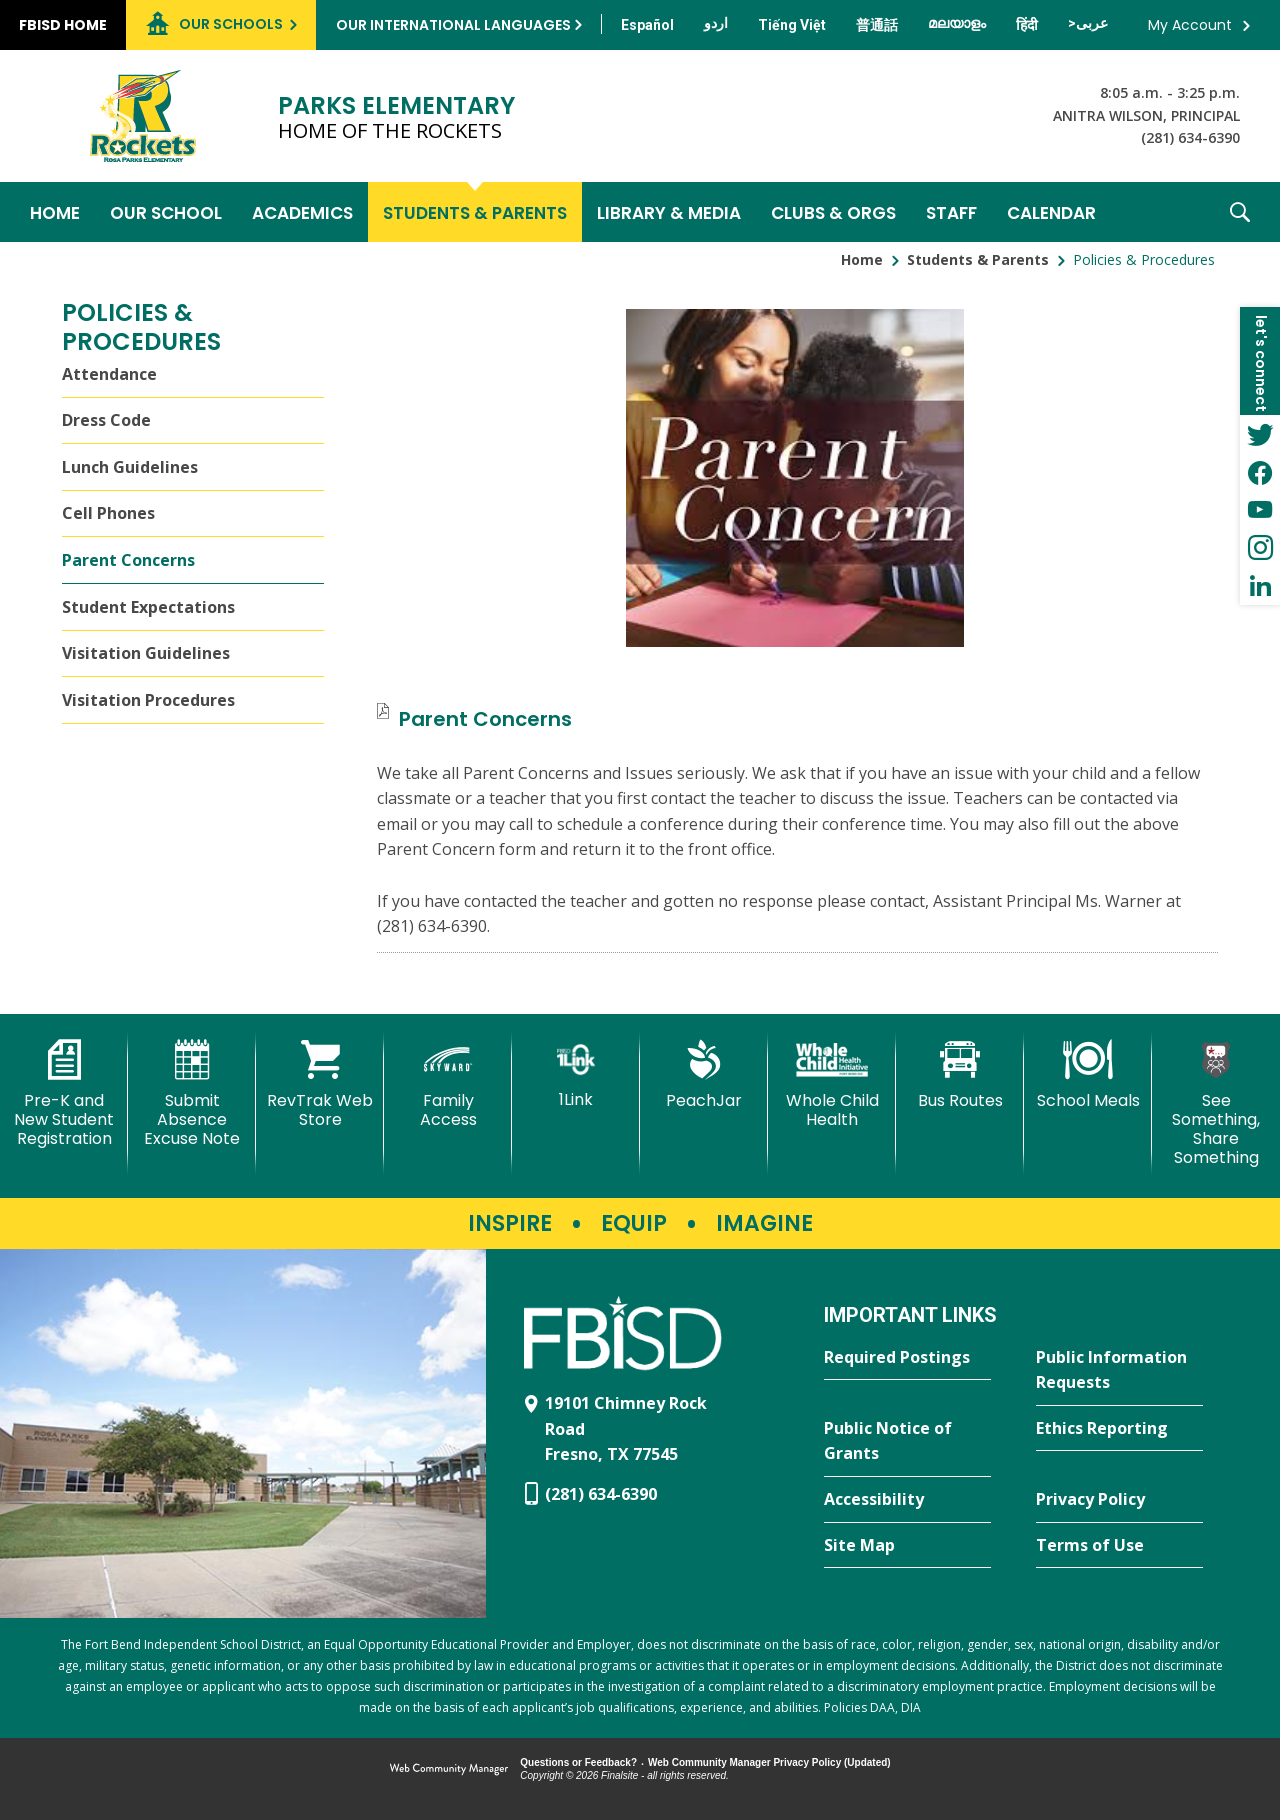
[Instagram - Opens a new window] (1260, 548)
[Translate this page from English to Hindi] (1027, 25)
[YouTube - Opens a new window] (1260, 510)
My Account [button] (1190, 25)
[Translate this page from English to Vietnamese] (792, 25)
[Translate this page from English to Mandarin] (877, 25)
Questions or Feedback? (578, 1762)
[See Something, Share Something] (1216, 1104)
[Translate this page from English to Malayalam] (957, 23)
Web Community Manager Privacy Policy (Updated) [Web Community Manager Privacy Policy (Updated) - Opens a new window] (769, 1762)
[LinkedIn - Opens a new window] (1260, 586)
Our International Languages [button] (453, 25)
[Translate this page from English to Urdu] (716, 23)
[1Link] (576, 1074)
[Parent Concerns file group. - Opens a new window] (485, 719)
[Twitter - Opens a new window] (1260, 434)
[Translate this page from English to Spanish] (647, 25)
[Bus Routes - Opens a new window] (960, 1075)
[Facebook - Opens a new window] (1260, 472)
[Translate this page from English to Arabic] (1088, 23)
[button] (1240, 212)
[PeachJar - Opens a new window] (704, 1075)
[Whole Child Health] (832, 1084)
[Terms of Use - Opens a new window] (1119, 1546)
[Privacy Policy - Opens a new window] (1119, 1500)
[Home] (55, 212)
